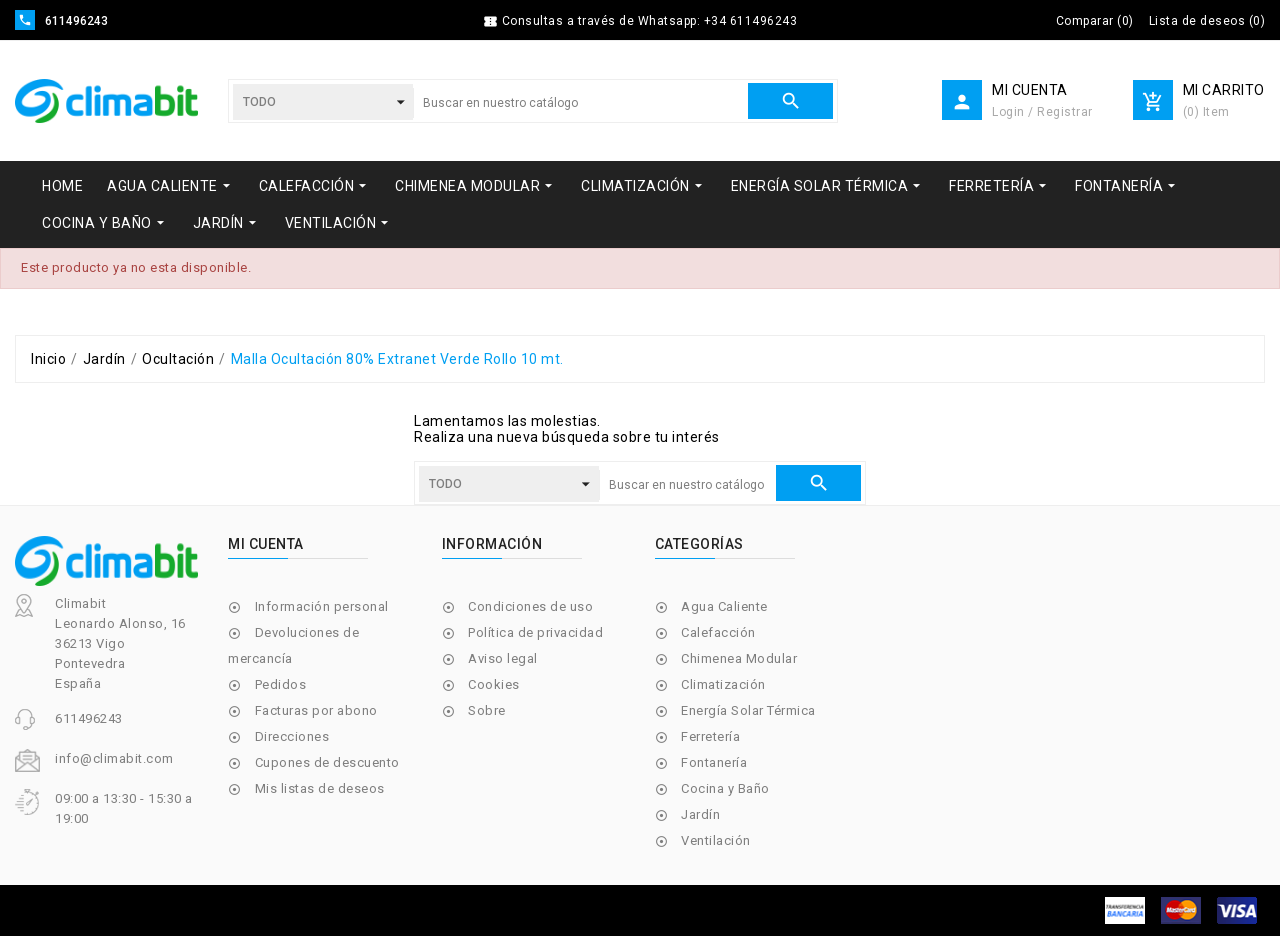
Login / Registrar (1042, 112)
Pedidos (281, 684)
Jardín (700, 814)
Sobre (487, 710)
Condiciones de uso (530, 606)
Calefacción (718, 632)
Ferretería (710, 736)
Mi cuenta (266, 544)
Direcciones (292, 736)
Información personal (322, 606)
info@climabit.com (114, 758)
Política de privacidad (535, 632)
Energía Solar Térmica (748, 710)
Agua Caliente (724, 606)
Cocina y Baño (725, 788)
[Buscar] (580, 103)
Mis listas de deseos (320, 788)
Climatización (723, 684)
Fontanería (714, 762)
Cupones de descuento (327, 762)
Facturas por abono (316, 710)
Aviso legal (503, 658)
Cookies (494, 684)
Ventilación (716, 840)
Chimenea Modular (739, 658)
